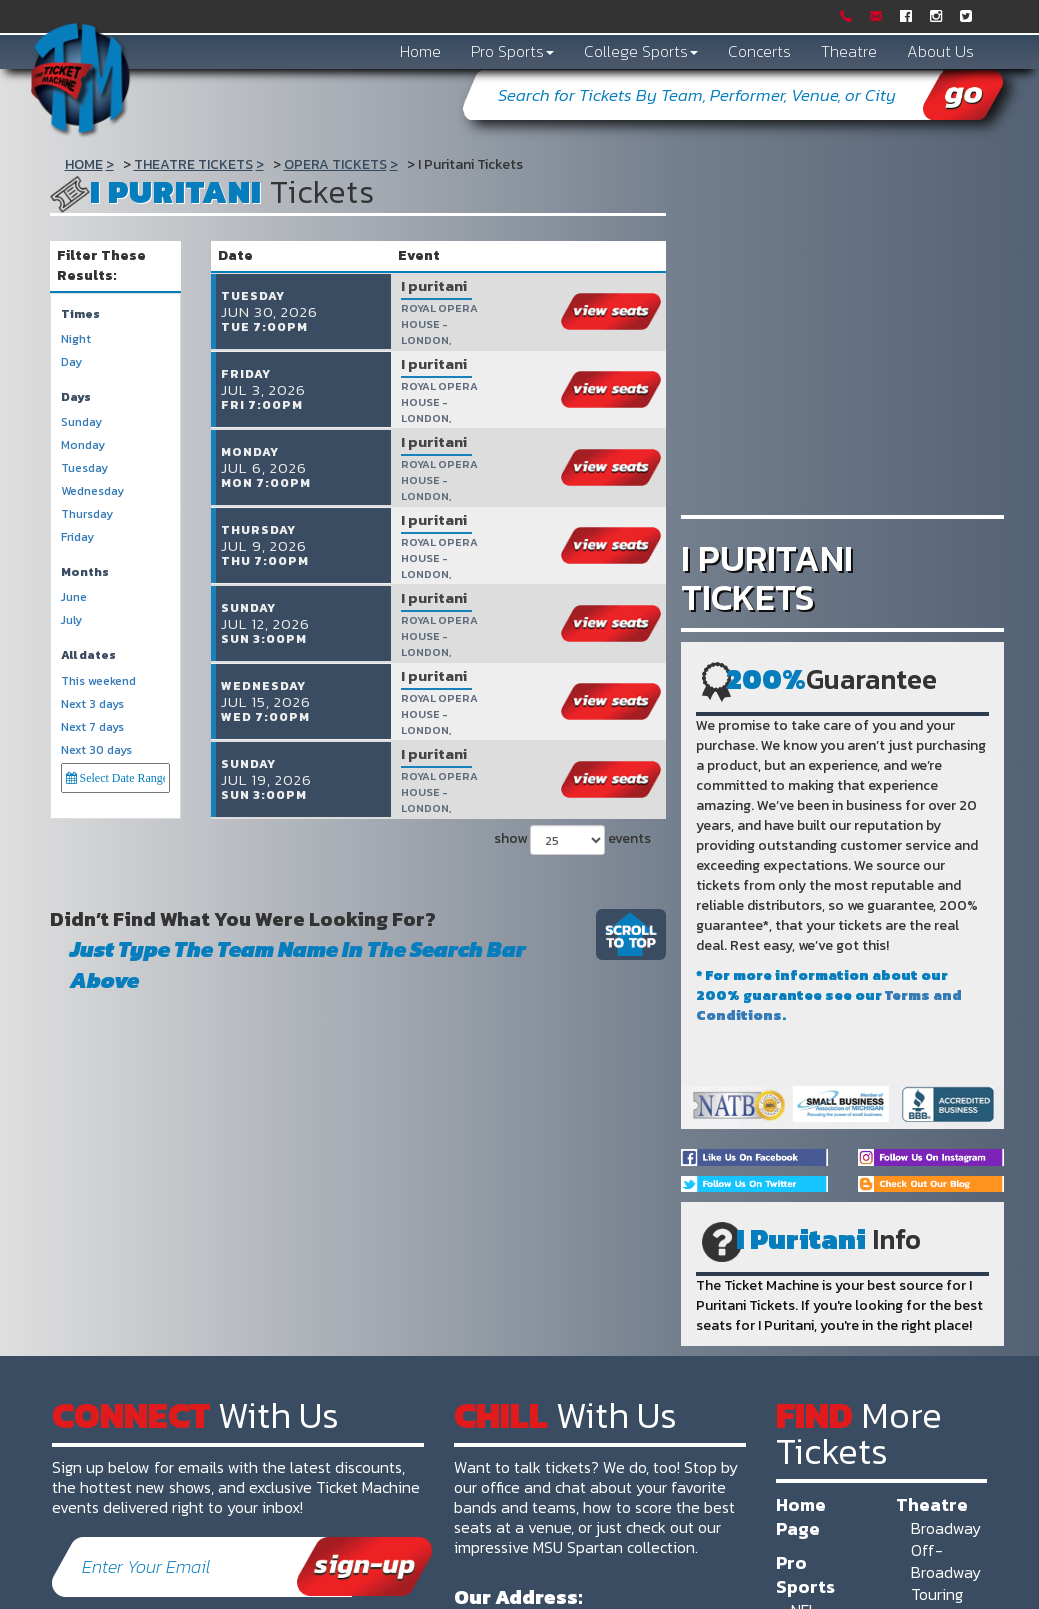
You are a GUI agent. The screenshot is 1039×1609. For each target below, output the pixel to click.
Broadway (946, 1528)
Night (76, 339)
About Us (940, 51)
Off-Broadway (946, 1561)
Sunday (81, 422)
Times (80, 314)
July (71, 620)
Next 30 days (96, 750)
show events (570, 826)
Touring (937, 1594)
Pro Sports (512, 51)
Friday (77, 537)
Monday (83, 445)
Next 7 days (92, 727)
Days (76, 397)
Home (420, 51)
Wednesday (92, 491)
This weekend (98, 681)
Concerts (759, 51)
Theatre (849, 51)
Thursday (87, 514)
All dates (88, 655)
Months (85, 572)
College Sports (641, 51)
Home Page (801, 1516)
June (74, 597)
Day (71, 362)
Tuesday (84, 468)
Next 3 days (92, 704)
